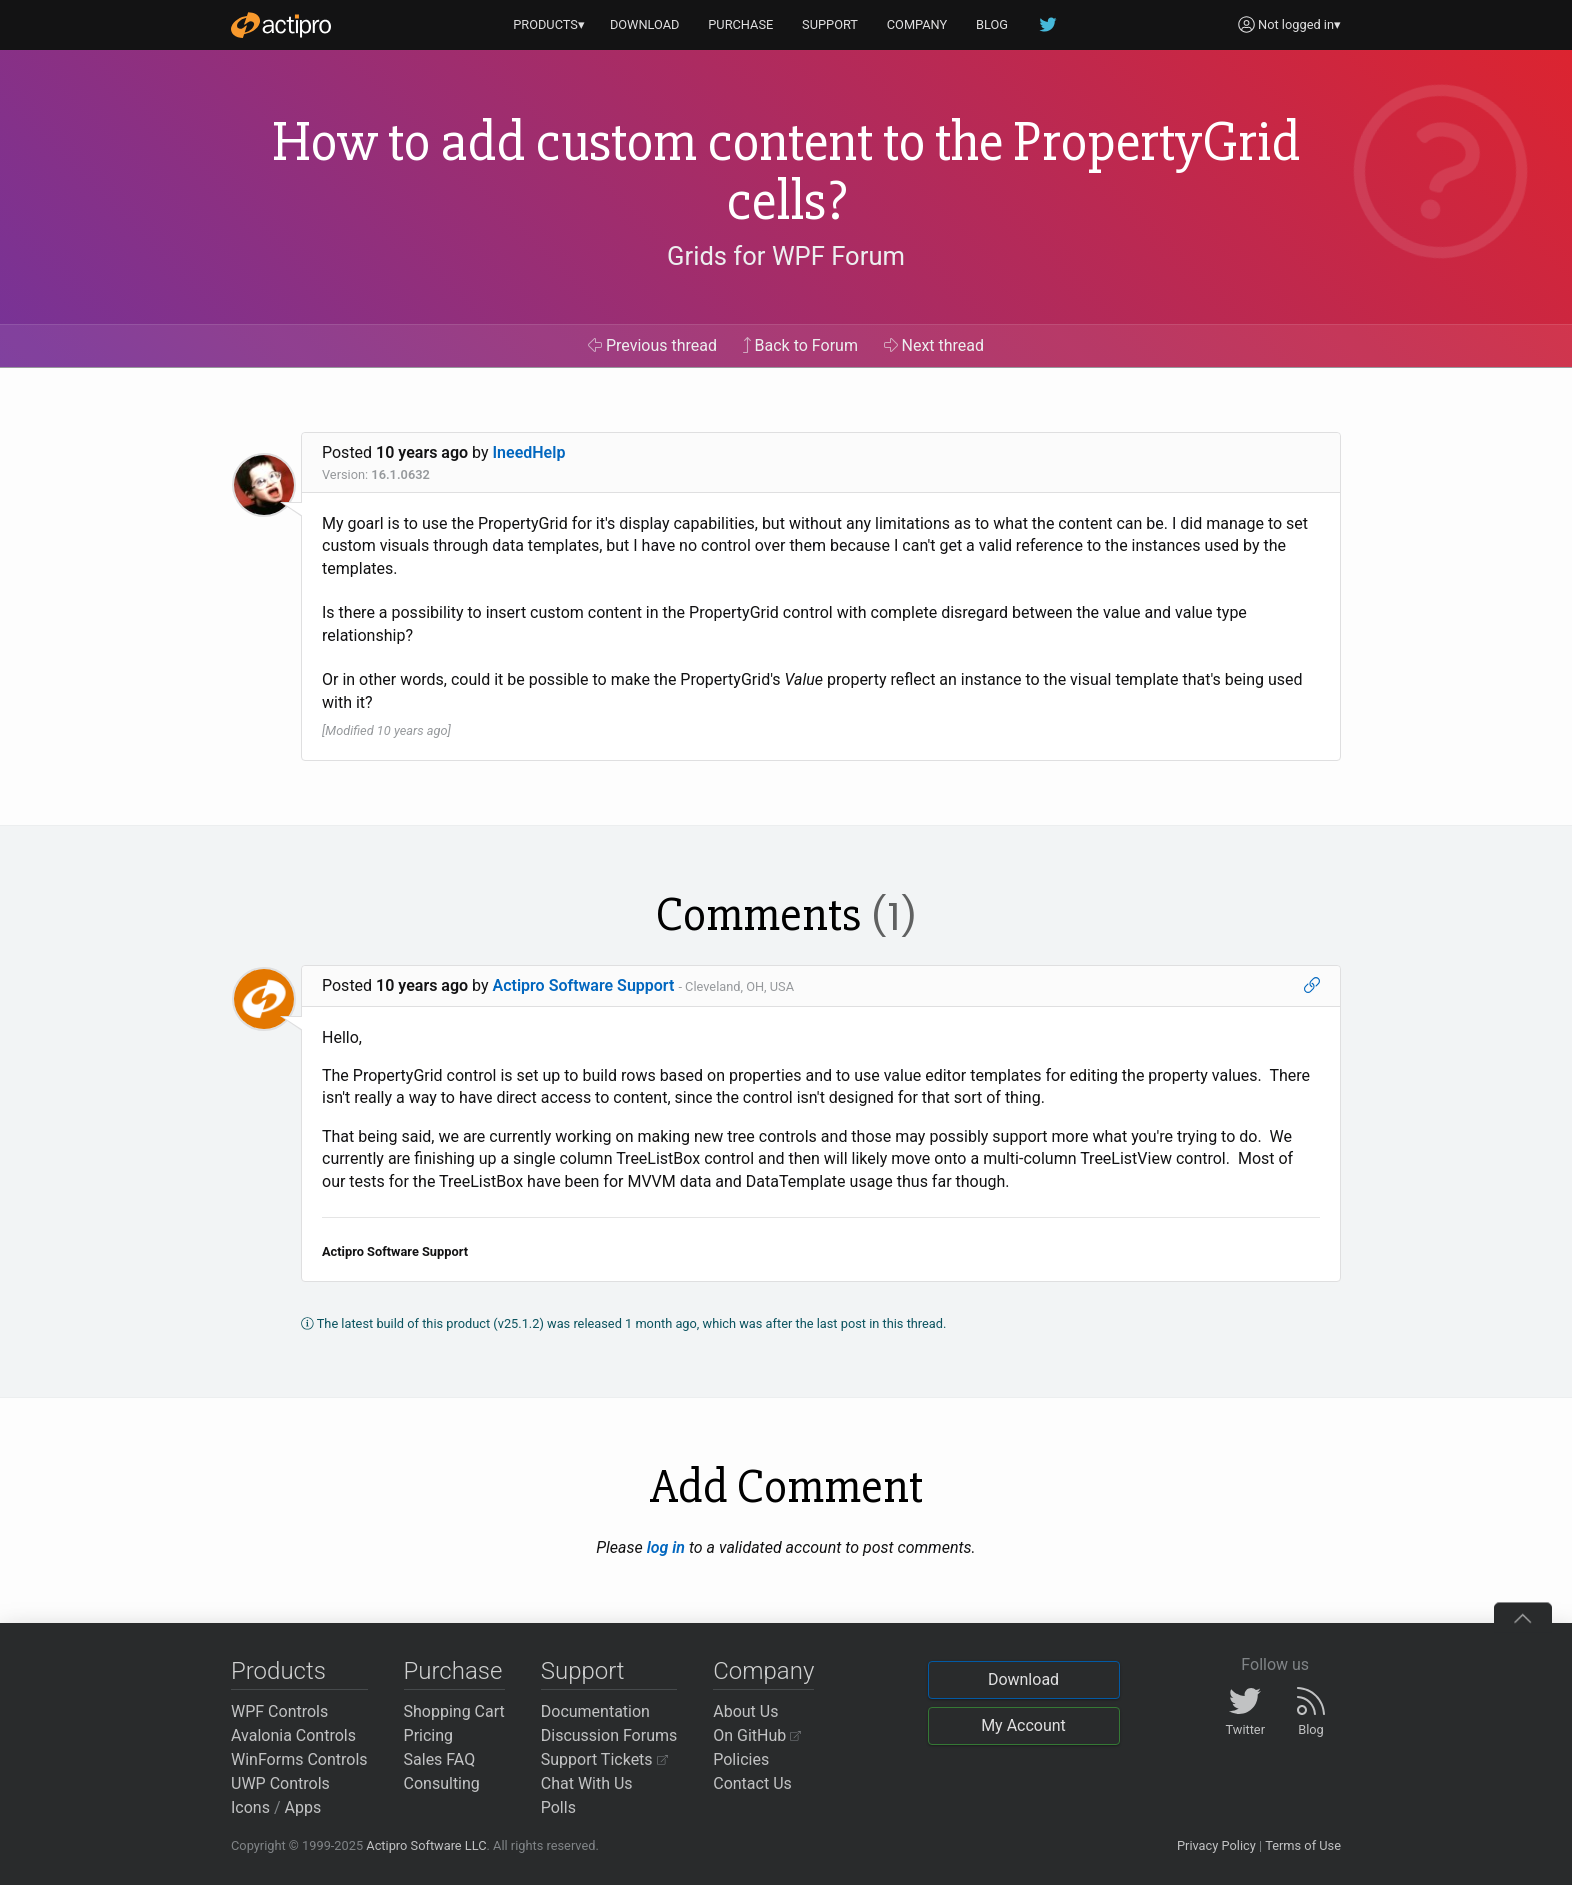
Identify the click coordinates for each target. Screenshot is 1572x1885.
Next (934, 345)
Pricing (429, 1735)
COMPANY (917, 24)
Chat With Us (587, 1783)
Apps (303, 1807)
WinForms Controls (299, 1759)
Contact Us (752, 1783)
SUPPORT (830, 24)
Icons (250, 1807)
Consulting (442, 1783)
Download (1023, 1679)
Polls (558, 1807)
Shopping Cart (454, 1711)
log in (666, 1547)
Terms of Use (1303, 1845)
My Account (1023, 1725)
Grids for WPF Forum (786, 256)
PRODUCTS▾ (549, 24)
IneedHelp (529, 452)
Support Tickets (604, 1759)
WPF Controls (279, 1711)
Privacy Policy (1216, 1845)
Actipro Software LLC (426, 1845)
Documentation (595, 1711)
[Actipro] (281, 25)
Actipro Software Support (584, 985)
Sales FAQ (440, 1759)
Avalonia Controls (293, 1735)
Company (763, 1671)
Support (583, 1671)
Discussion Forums (609, 1735)
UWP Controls (280, 1783)
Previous (652, 345)
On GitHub (757, 1735)
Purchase (453, 1671)
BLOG (992, 24)
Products (278, 1671)
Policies (741, 1759)
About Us (745, 1711)
